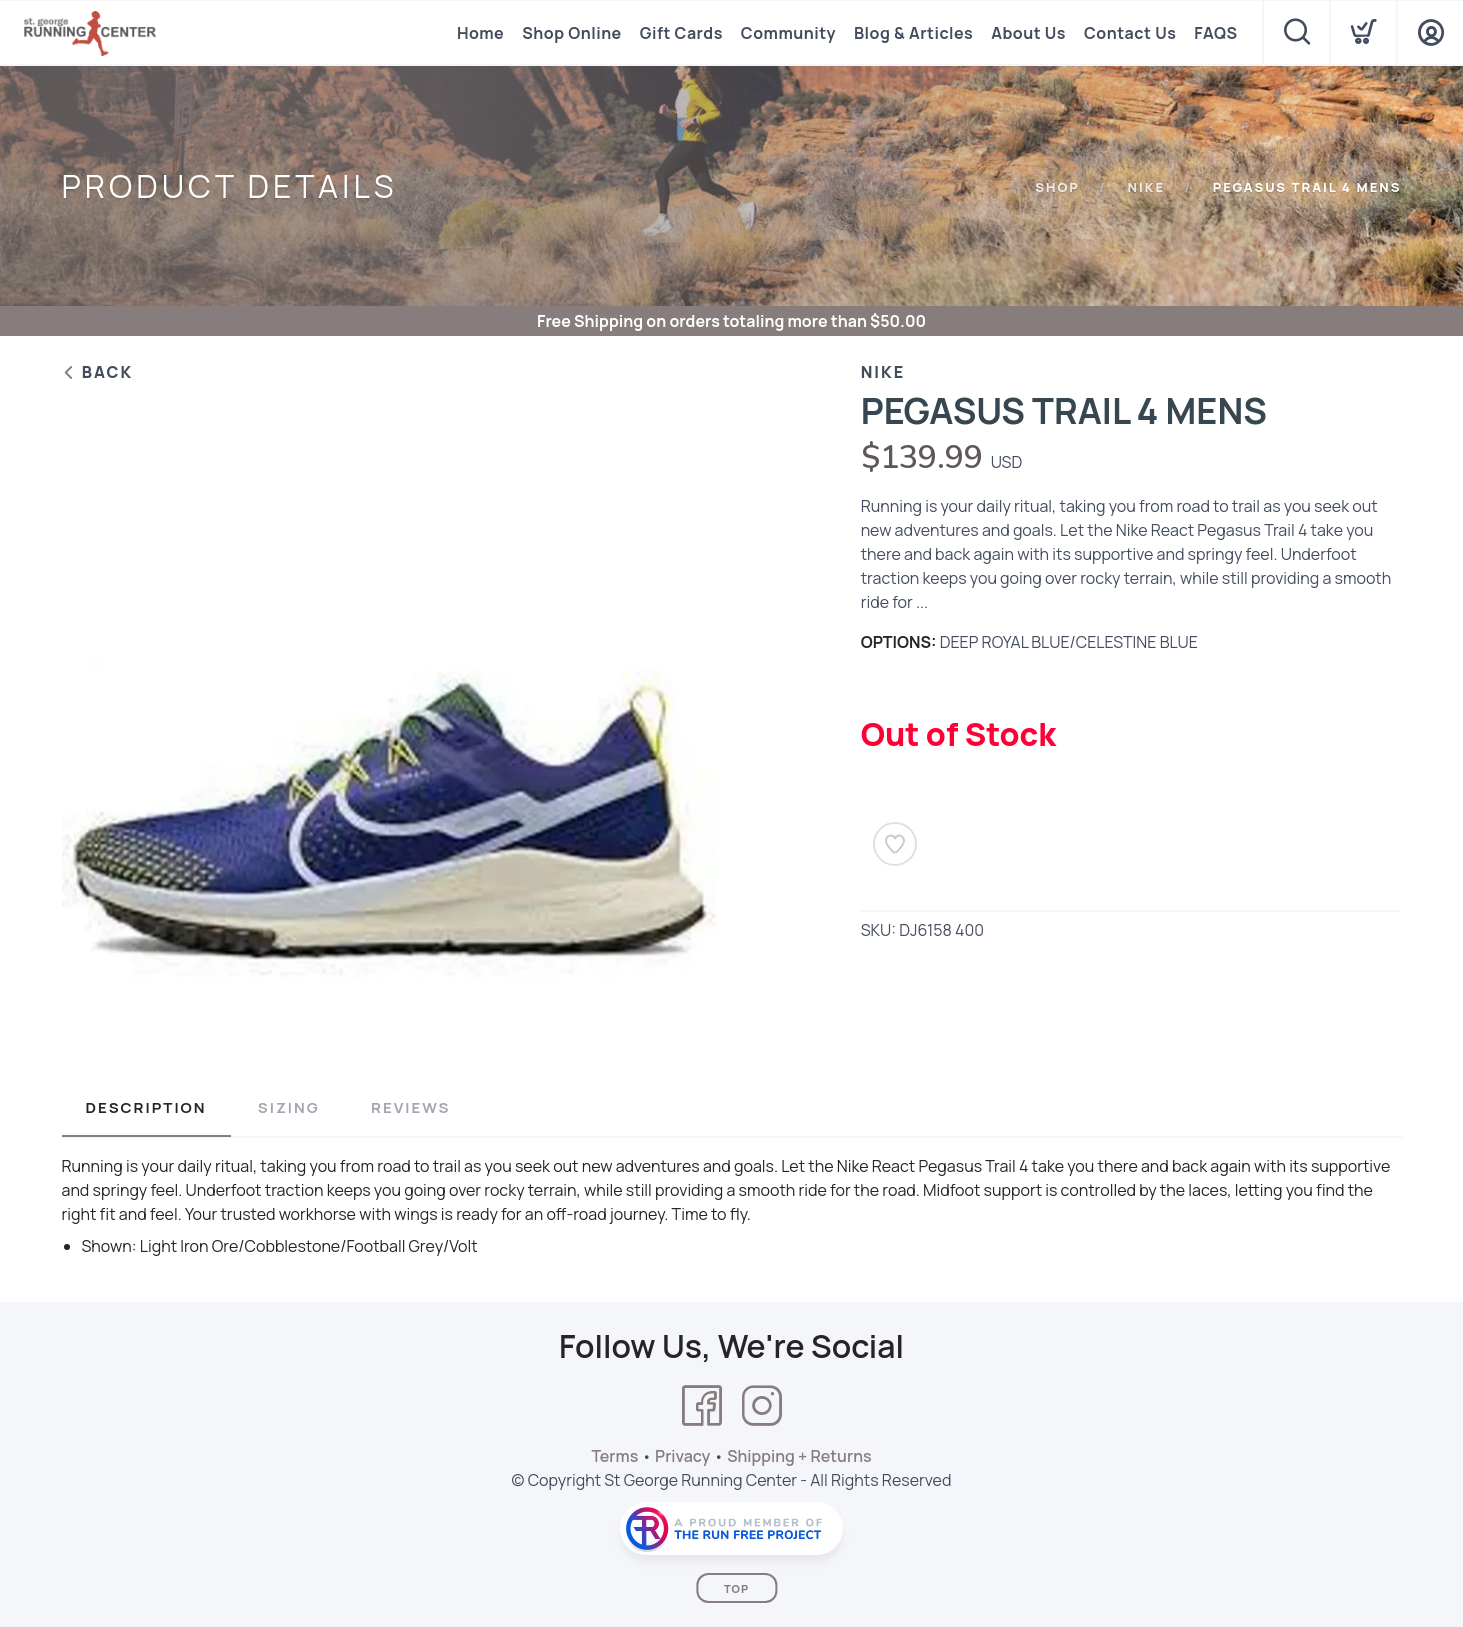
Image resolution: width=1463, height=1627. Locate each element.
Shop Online (571, 33)
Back (98, 372)
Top (736, 1588)
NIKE (1146, 187)
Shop (1057, 187)
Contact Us (1130, 33)
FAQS (1215, 33)
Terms (614, 1456)
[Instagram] (762, 1406)
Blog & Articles (913, 33)
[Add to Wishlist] (895, 844)
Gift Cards (681, 33)
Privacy (682, 1456)
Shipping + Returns (799, 1456)
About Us (1028, 33)
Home (480, 33)
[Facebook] (702, 1406)
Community (788, 33)
